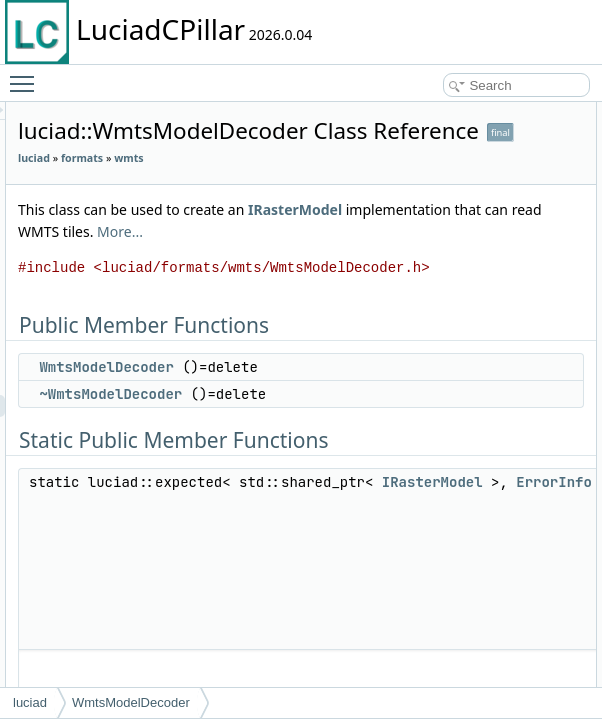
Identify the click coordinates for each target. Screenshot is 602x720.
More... (461, 303)
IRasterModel (335, 281)
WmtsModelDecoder (356, 483)
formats (332, 186)
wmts (283, 208)
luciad (284, 186)
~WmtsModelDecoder (360, 532)
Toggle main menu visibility (27, 75)
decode (568, 201)
